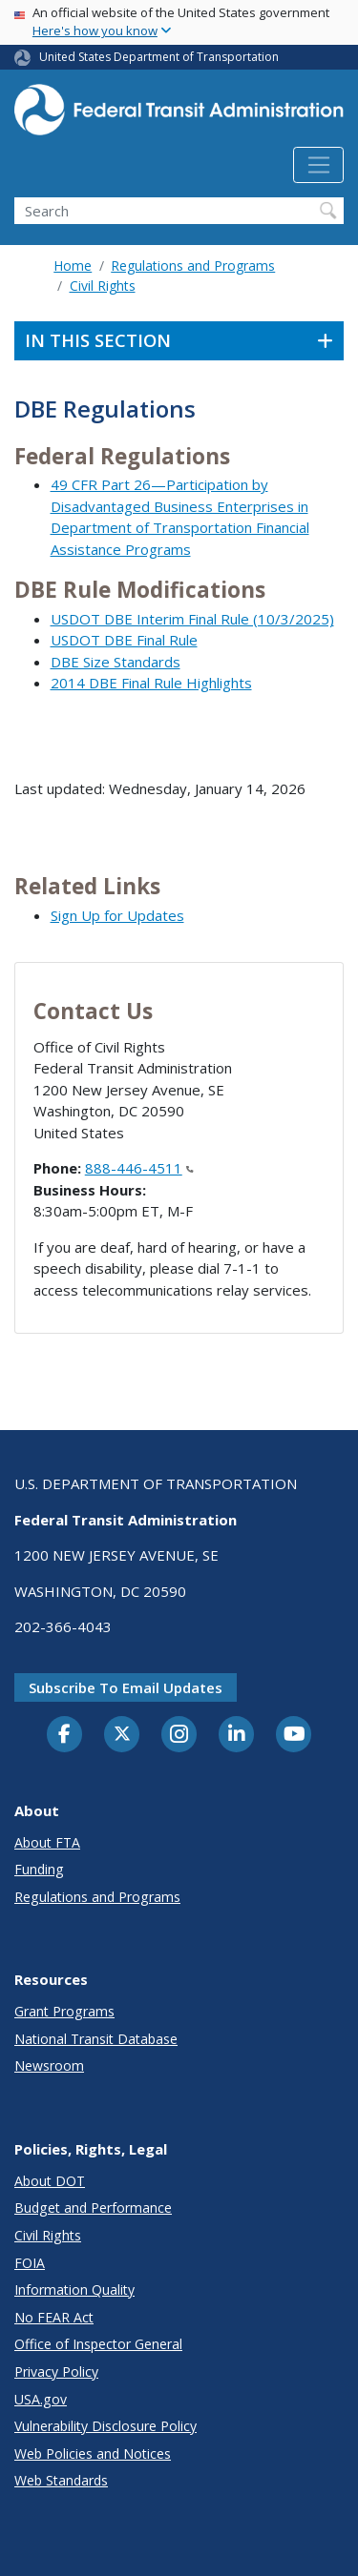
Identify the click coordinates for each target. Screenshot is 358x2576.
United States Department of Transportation (159, 57)
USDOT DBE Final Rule (124, 639)
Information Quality (74, 2289)
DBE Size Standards (115, 661)
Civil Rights (103, 285)
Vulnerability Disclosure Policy (105, 2426)
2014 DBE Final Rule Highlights (151, 682)
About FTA (47, 1842)
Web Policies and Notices (92, 2453)
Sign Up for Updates (117, 915)
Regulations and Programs (193, 265)
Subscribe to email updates (125, 1687)
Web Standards (61, 2480)
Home (72, 265)
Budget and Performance (93, 2207)
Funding (39, 1869)
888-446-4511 (139, 1167)
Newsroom (49, 2065)
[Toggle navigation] (318, 165)
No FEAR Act (54, 2317)
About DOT (49, 2181)
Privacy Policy (56, 2371)
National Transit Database (96, 2039)
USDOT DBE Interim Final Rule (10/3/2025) (192, 618)
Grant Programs (64, 2011)
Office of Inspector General (98, 2344)
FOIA (29, 2263)
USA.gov (40, 2399)
